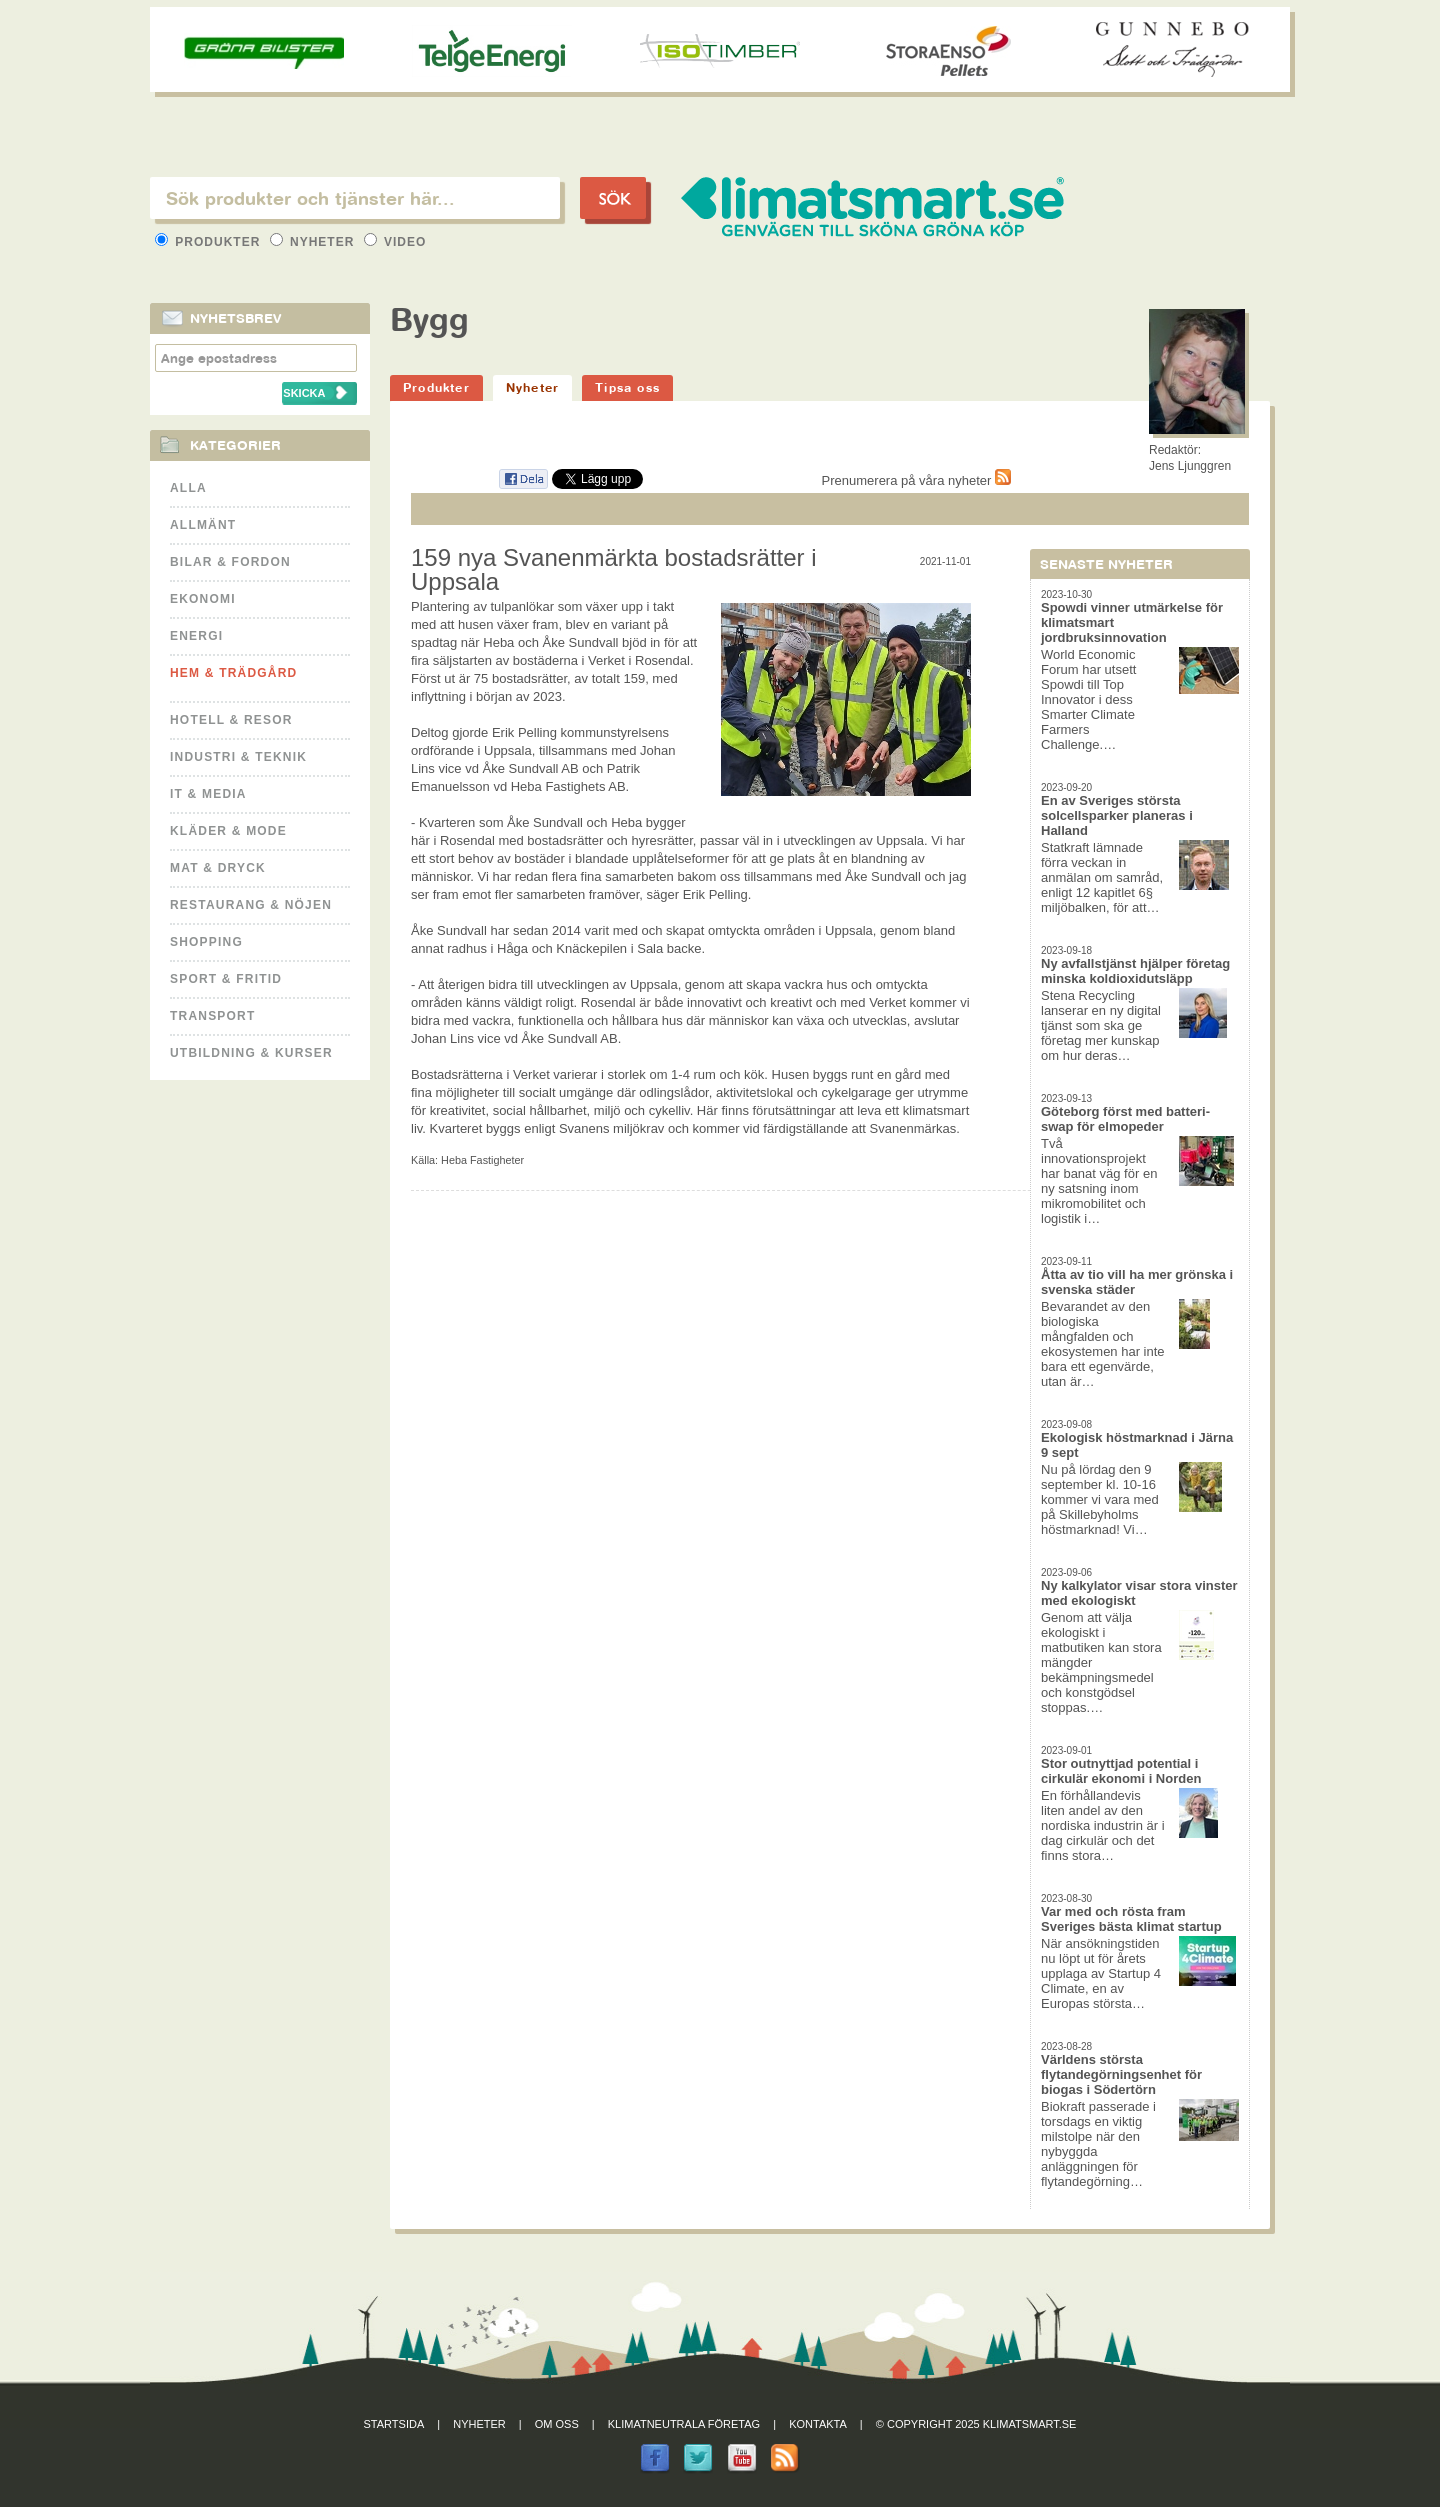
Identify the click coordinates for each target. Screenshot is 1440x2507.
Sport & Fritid (226, 979)
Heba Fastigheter (482, 1160)
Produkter (210, 242)
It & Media (208, 794)
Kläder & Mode (228, 831)
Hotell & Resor (231, 720)
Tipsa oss (627, 387)
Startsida (394, 2424)
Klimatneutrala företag (684, 2424)
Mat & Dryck (218, 868)
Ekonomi (203, 599)
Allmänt (203, 525)
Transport (212, 1016)
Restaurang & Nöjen (251, 905)
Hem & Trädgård (233, 673)
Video (395, 242)
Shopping (206, 942)
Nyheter (314, 242)
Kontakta (818, 2424)
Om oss (557, 2424)
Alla (188, 488)
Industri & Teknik (238, 757)
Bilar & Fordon (230, 562)
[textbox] (355, 198)
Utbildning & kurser (251, 1053)
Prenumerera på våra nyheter (916, 480)
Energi (196, 636)
